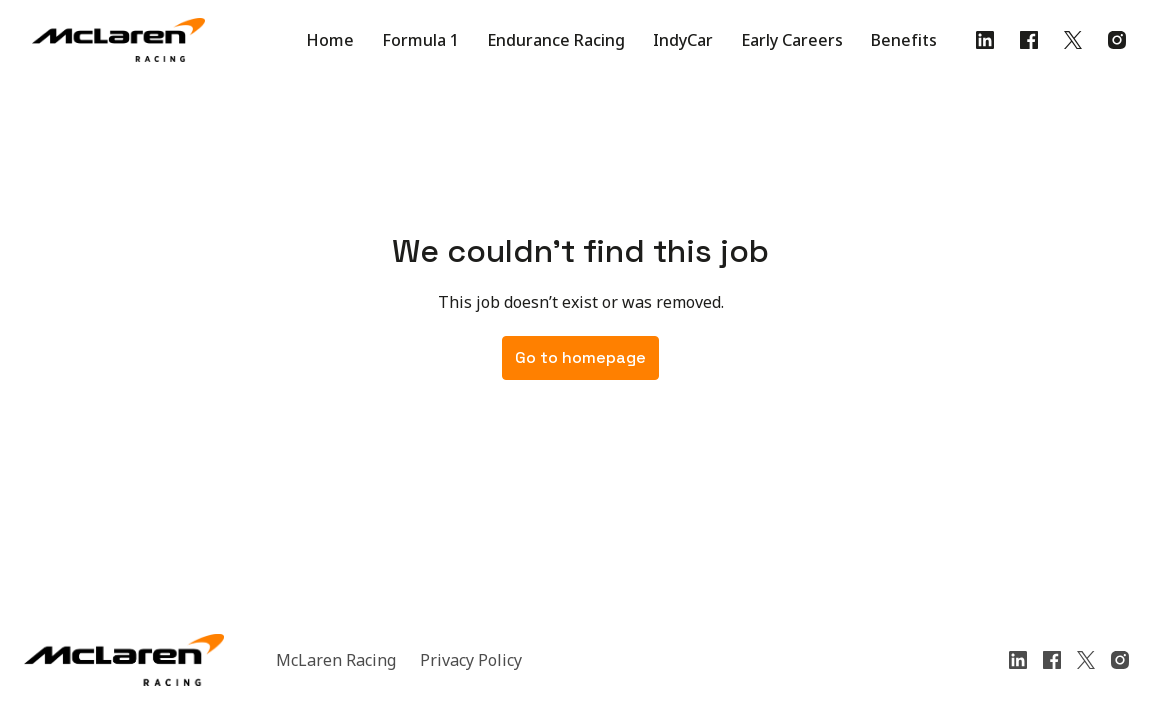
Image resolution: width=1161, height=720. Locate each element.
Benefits (904, 40)
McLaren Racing (336, 660)
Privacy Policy (471, 660)
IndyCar (683, 40)
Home (330, 40)
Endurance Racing (556, 40)
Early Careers (792, 40)
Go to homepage (580, 357)
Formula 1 (420, 40)
